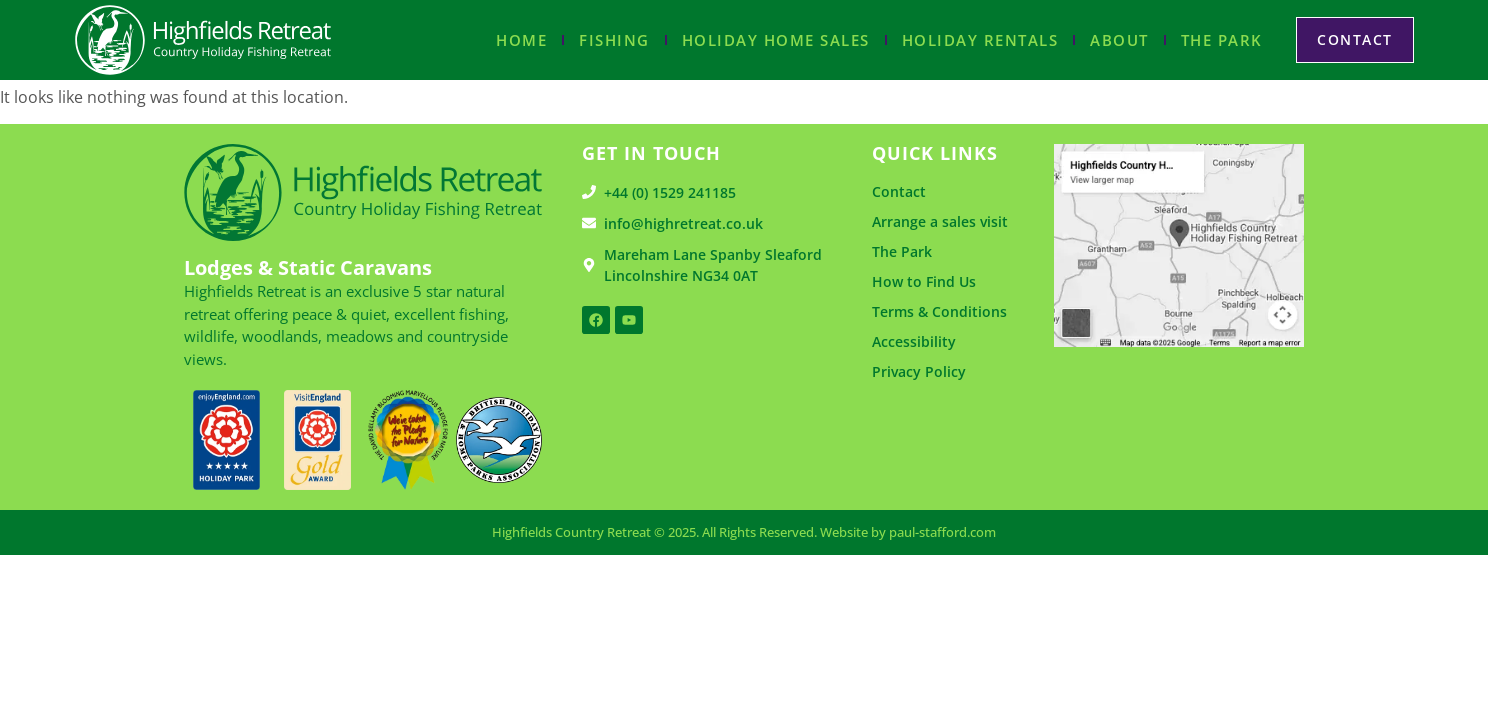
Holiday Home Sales (776, 40)
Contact (899, 191)
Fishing (614, 40)
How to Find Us (924, 281)
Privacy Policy (919, 371)
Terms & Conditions (939, 311)
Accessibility (914, 341)
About (1119, 40)
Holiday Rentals (980, 40)
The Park (1222, 40)
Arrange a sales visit (940, 221)
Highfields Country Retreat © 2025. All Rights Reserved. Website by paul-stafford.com (744, 532)
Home (521, 40)
